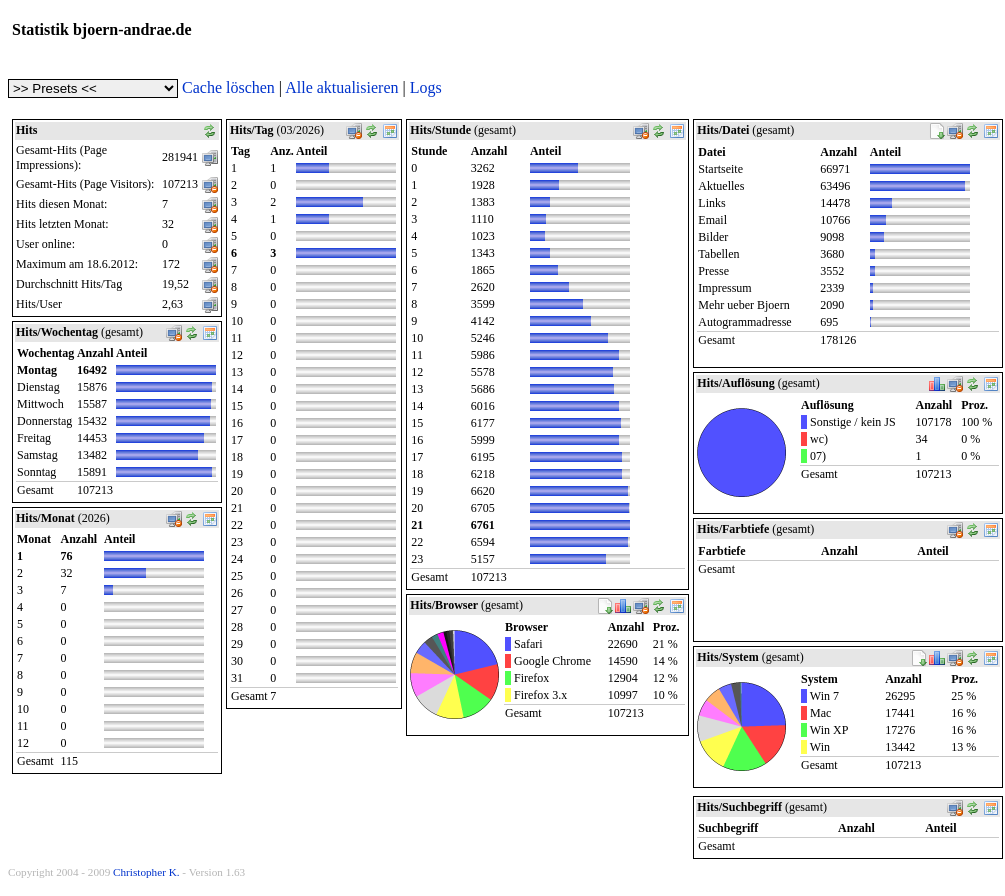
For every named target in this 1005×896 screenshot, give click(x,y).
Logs (426, 87)
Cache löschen (228, 87)
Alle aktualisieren (341, 87)
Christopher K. (146, 872)
